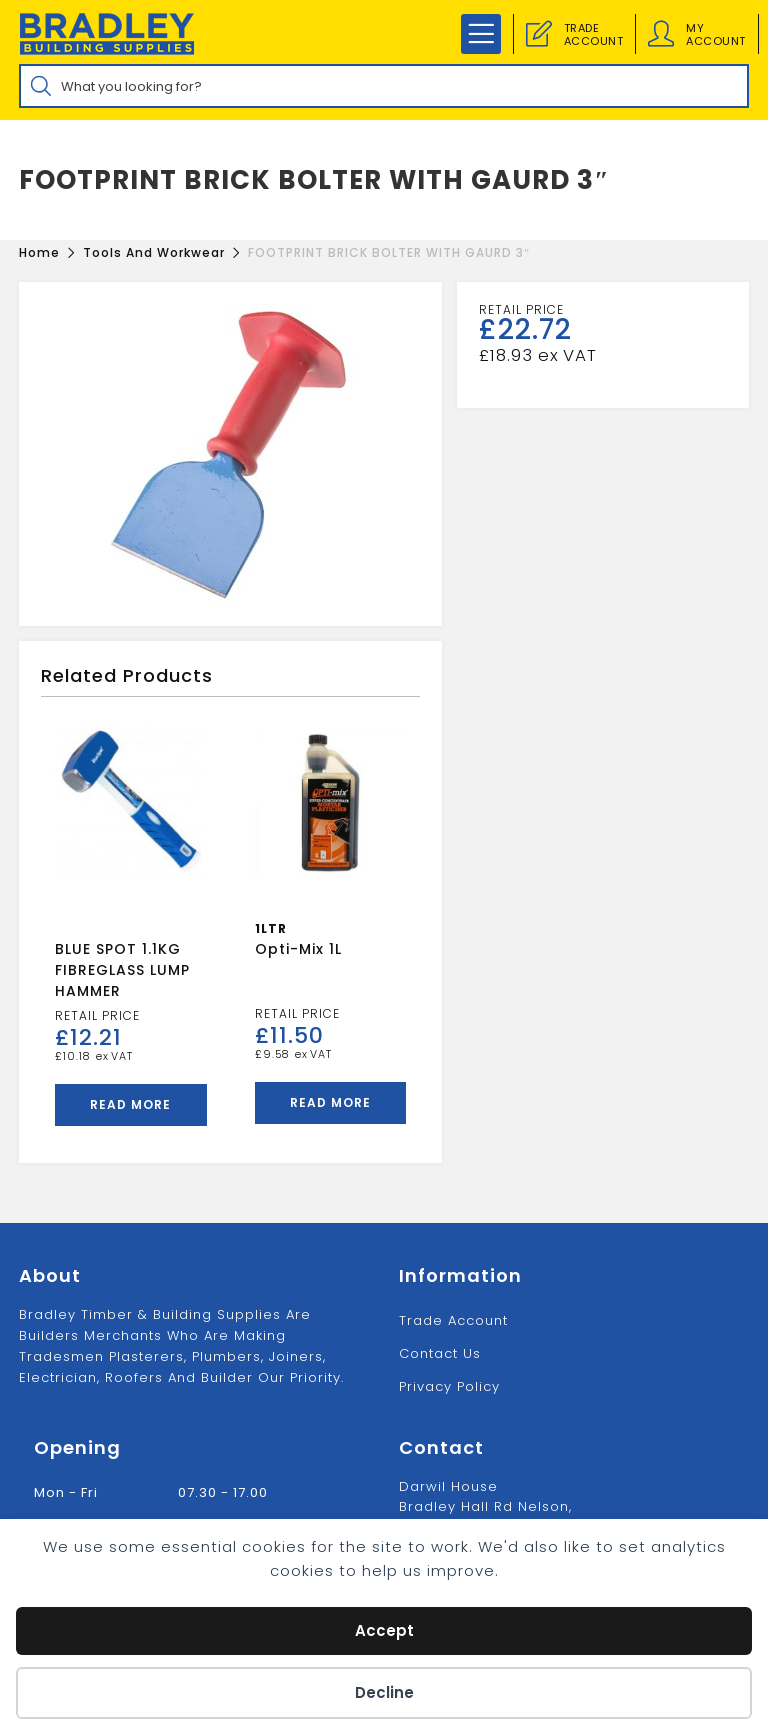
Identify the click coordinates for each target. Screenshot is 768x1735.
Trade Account (453, 1320)
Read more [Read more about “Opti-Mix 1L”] (330, 1102)
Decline (384, 1692)
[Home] (39, 252)
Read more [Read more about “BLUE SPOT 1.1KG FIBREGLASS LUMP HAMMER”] (130, 1104)
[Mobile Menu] (481, 34)
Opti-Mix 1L (298, 949)
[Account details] (661, 34)
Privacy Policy (449, 1386)
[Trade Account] (539, 34)
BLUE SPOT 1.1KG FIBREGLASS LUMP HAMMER (122, 970)
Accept (384, 1630)
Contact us (440, 1353)
